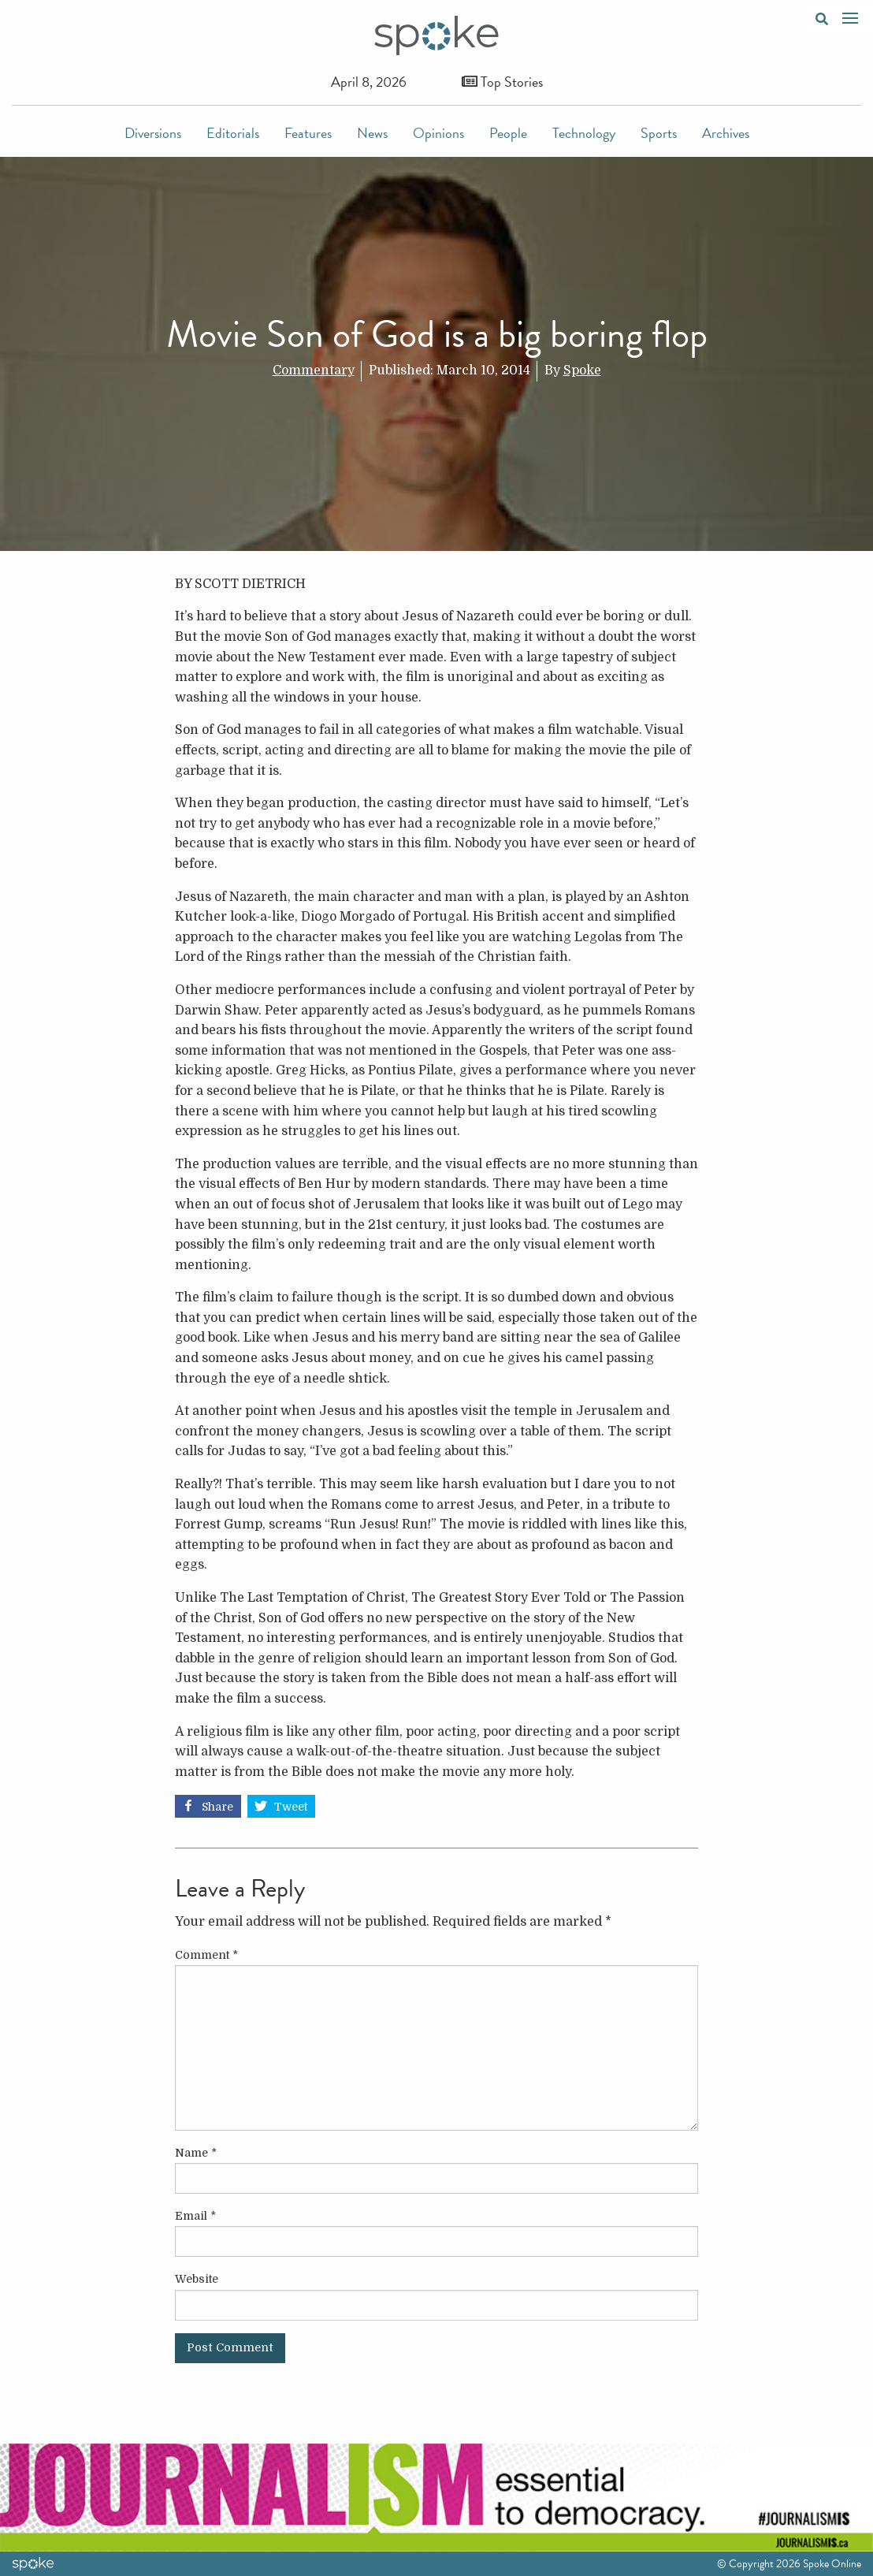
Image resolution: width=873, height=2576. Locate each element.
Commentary (314, 370)
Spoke (582, 370)
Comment (206, 1955)
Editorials (232, 132)
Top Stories (502, 81)
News (372, 132)
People (508, 132)
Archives (725, 132)
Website (196, 2279)
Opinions (438, 132)
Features (308, 132)
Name (196, 2152)
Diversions (152, 132)
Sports (659, 132)
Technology (583, 132)
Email (195, 2215)
